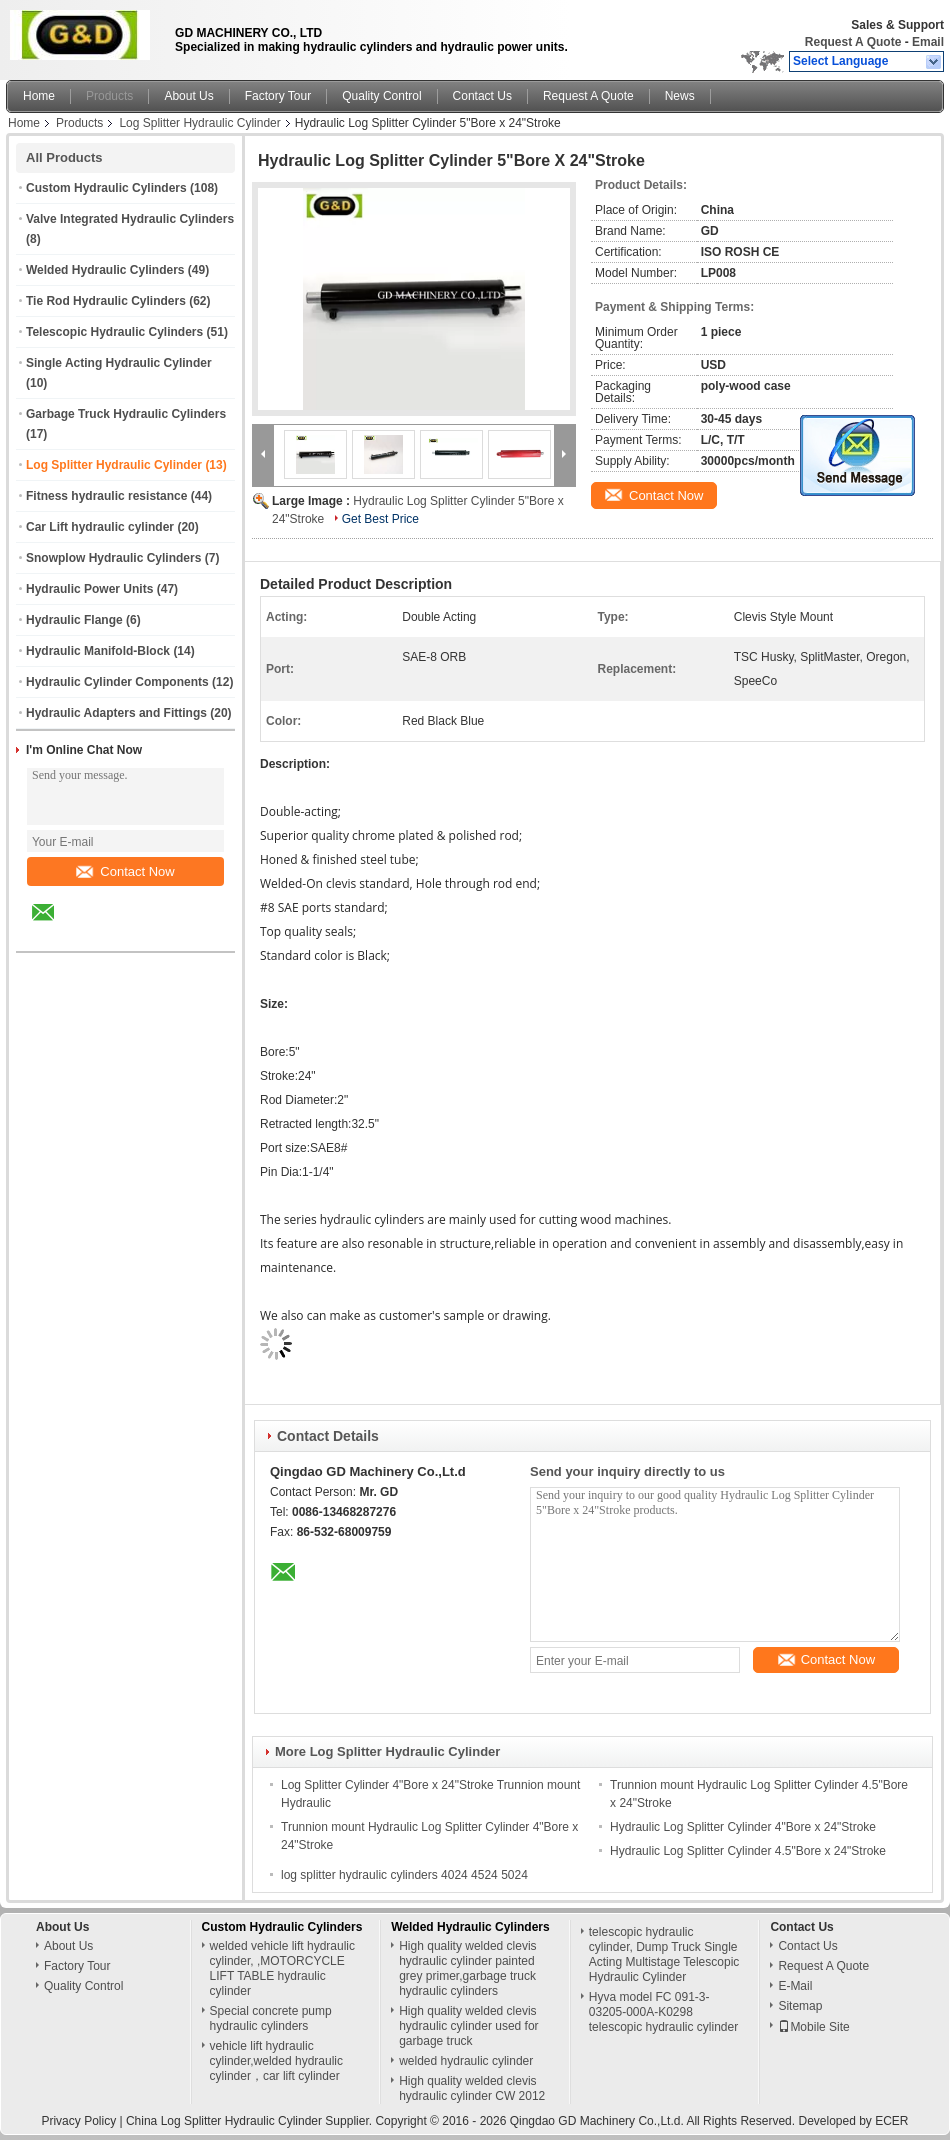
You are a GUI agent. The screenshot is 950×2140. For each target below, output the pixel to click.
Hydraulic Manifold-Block (98, 651)
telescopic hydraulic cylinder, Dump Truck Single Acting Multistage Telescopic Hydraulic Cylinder (664, 1954)
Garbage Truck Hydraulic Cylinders (126, 414)
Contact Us (482, 96)
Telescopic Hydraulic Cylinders (114, 332)
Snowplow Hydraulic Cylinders (113, 558)
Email (928, 42)
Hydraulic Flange (74, 620)
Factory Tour (278, 96)
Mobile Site (813, 2027)
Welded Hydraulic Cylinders (105, 270)
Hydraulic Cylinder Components (117, 682)
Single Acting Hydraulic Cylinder (119, 363)
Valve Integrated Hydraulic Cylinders (130, 219)
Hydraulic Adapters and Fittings (116, 713)
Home (39, 96)
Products (109, 96)
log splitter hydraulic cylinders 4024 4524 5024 (404, 1875)
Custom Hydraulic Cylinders (106, 188)
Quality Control (381, 96)
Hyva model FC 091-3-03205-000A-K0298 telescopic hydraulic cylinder (663, 2012)
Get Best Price (380, 519)
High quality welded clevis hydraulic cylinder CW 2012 (472, 2088)
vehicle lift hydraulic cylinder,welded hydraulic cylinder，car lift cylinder (276, 2061)
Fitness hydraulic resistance (106, 496)
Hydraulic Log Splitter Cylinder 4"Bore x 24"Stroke (743, 1827)
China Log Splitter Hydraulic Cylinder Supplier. (250, 2121)
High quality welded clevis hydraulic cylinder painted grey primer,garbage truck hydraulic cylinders (467, 1968)
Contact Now (125, 871)
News (680, 96)
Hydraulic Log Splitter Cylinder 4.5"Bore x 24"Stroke (748, 1851)
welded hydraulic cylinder (466, 2061)
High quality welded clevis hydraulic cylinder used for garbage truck (468, 2026)
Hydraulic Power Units (89, 589)
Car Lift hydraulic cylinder (100, 527)
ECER (891, 2121)
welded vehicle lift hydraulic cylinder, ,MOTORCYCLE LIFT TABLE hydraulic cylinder (282, 1968)
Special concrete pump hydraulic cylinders (271, 2018)
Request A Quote (853, 42)
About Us (188, 96)
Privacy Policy (78, 2121)
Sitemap (800, 2006)
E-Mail (795, 1986)
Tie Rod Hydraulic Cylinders (106, 301)
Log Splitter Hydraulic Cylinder (199, 123)
